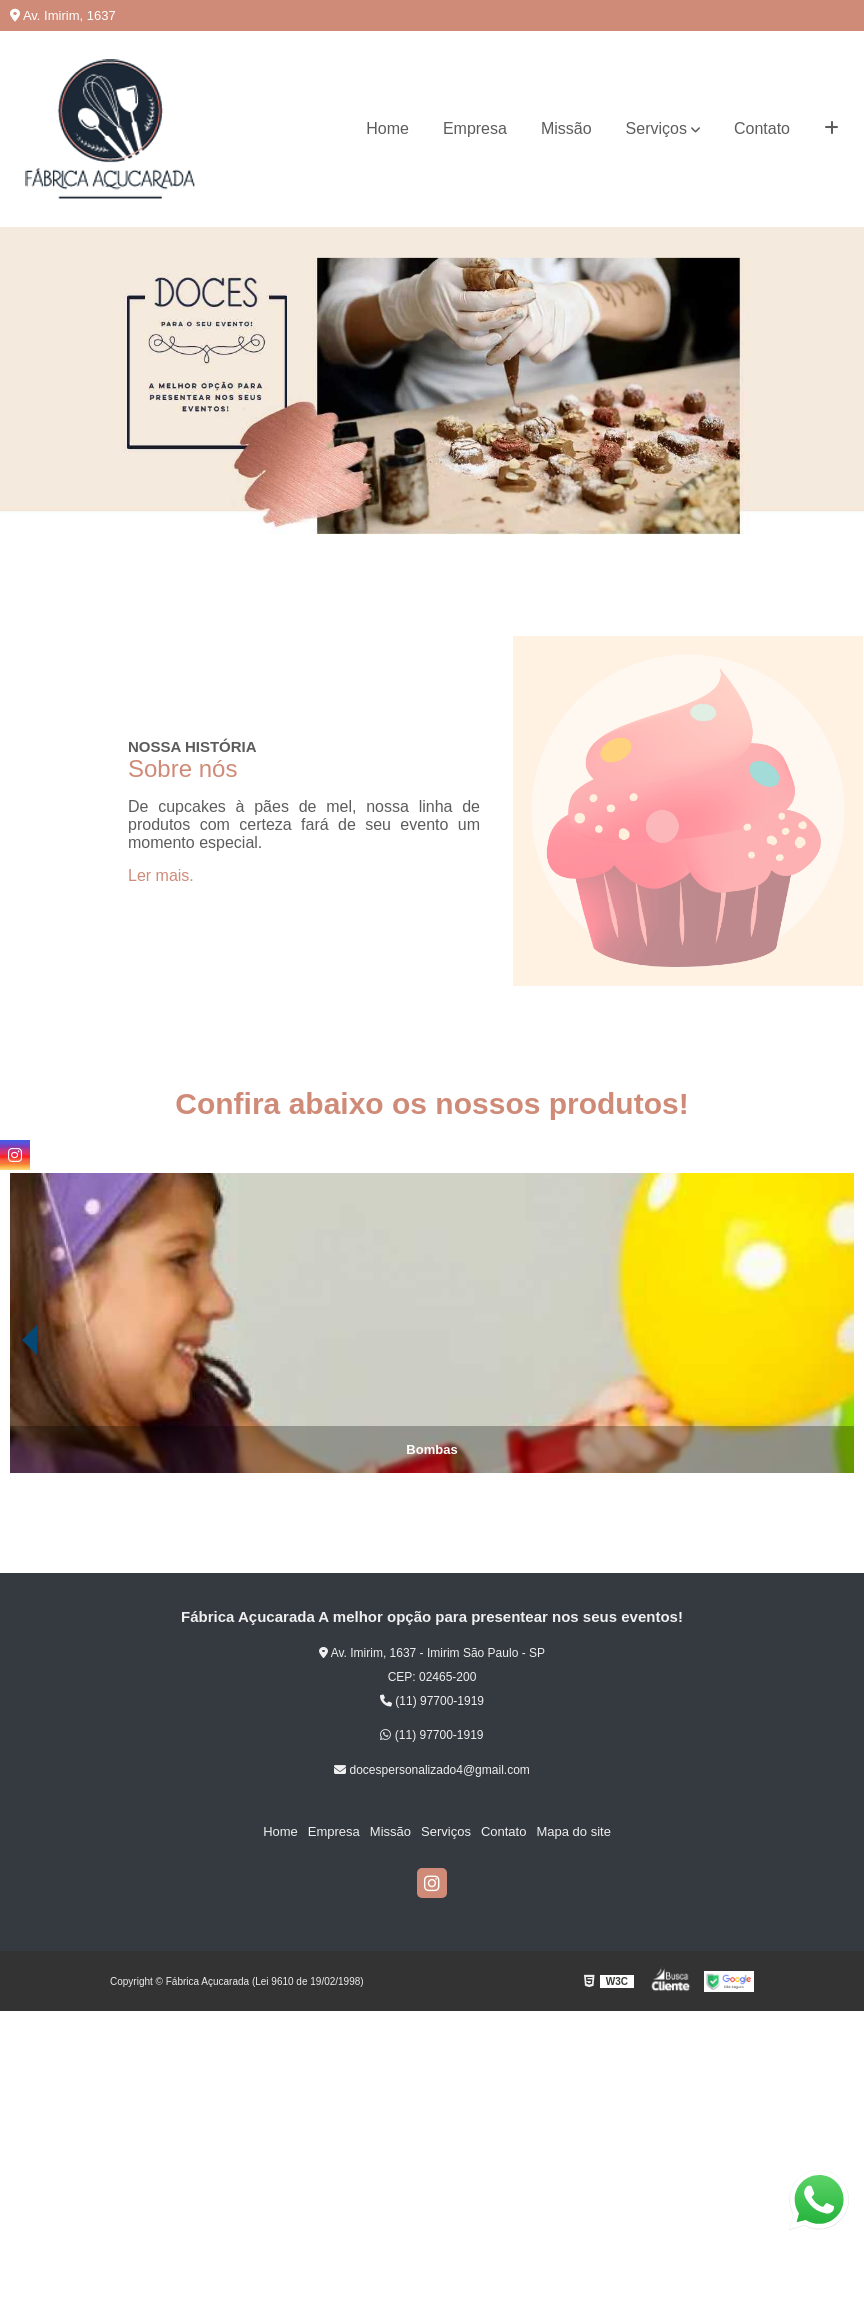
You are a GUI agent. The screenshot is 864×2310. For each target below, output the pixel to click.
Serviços (656, 128)
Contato (762, 128)
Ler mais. (161, 875)
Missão (566, 128)
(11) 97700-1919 (432, 1701)
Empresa (475, 128)
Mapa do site (573, 1831)
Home (387, 128)
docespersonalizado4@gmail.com (432, 1770)
